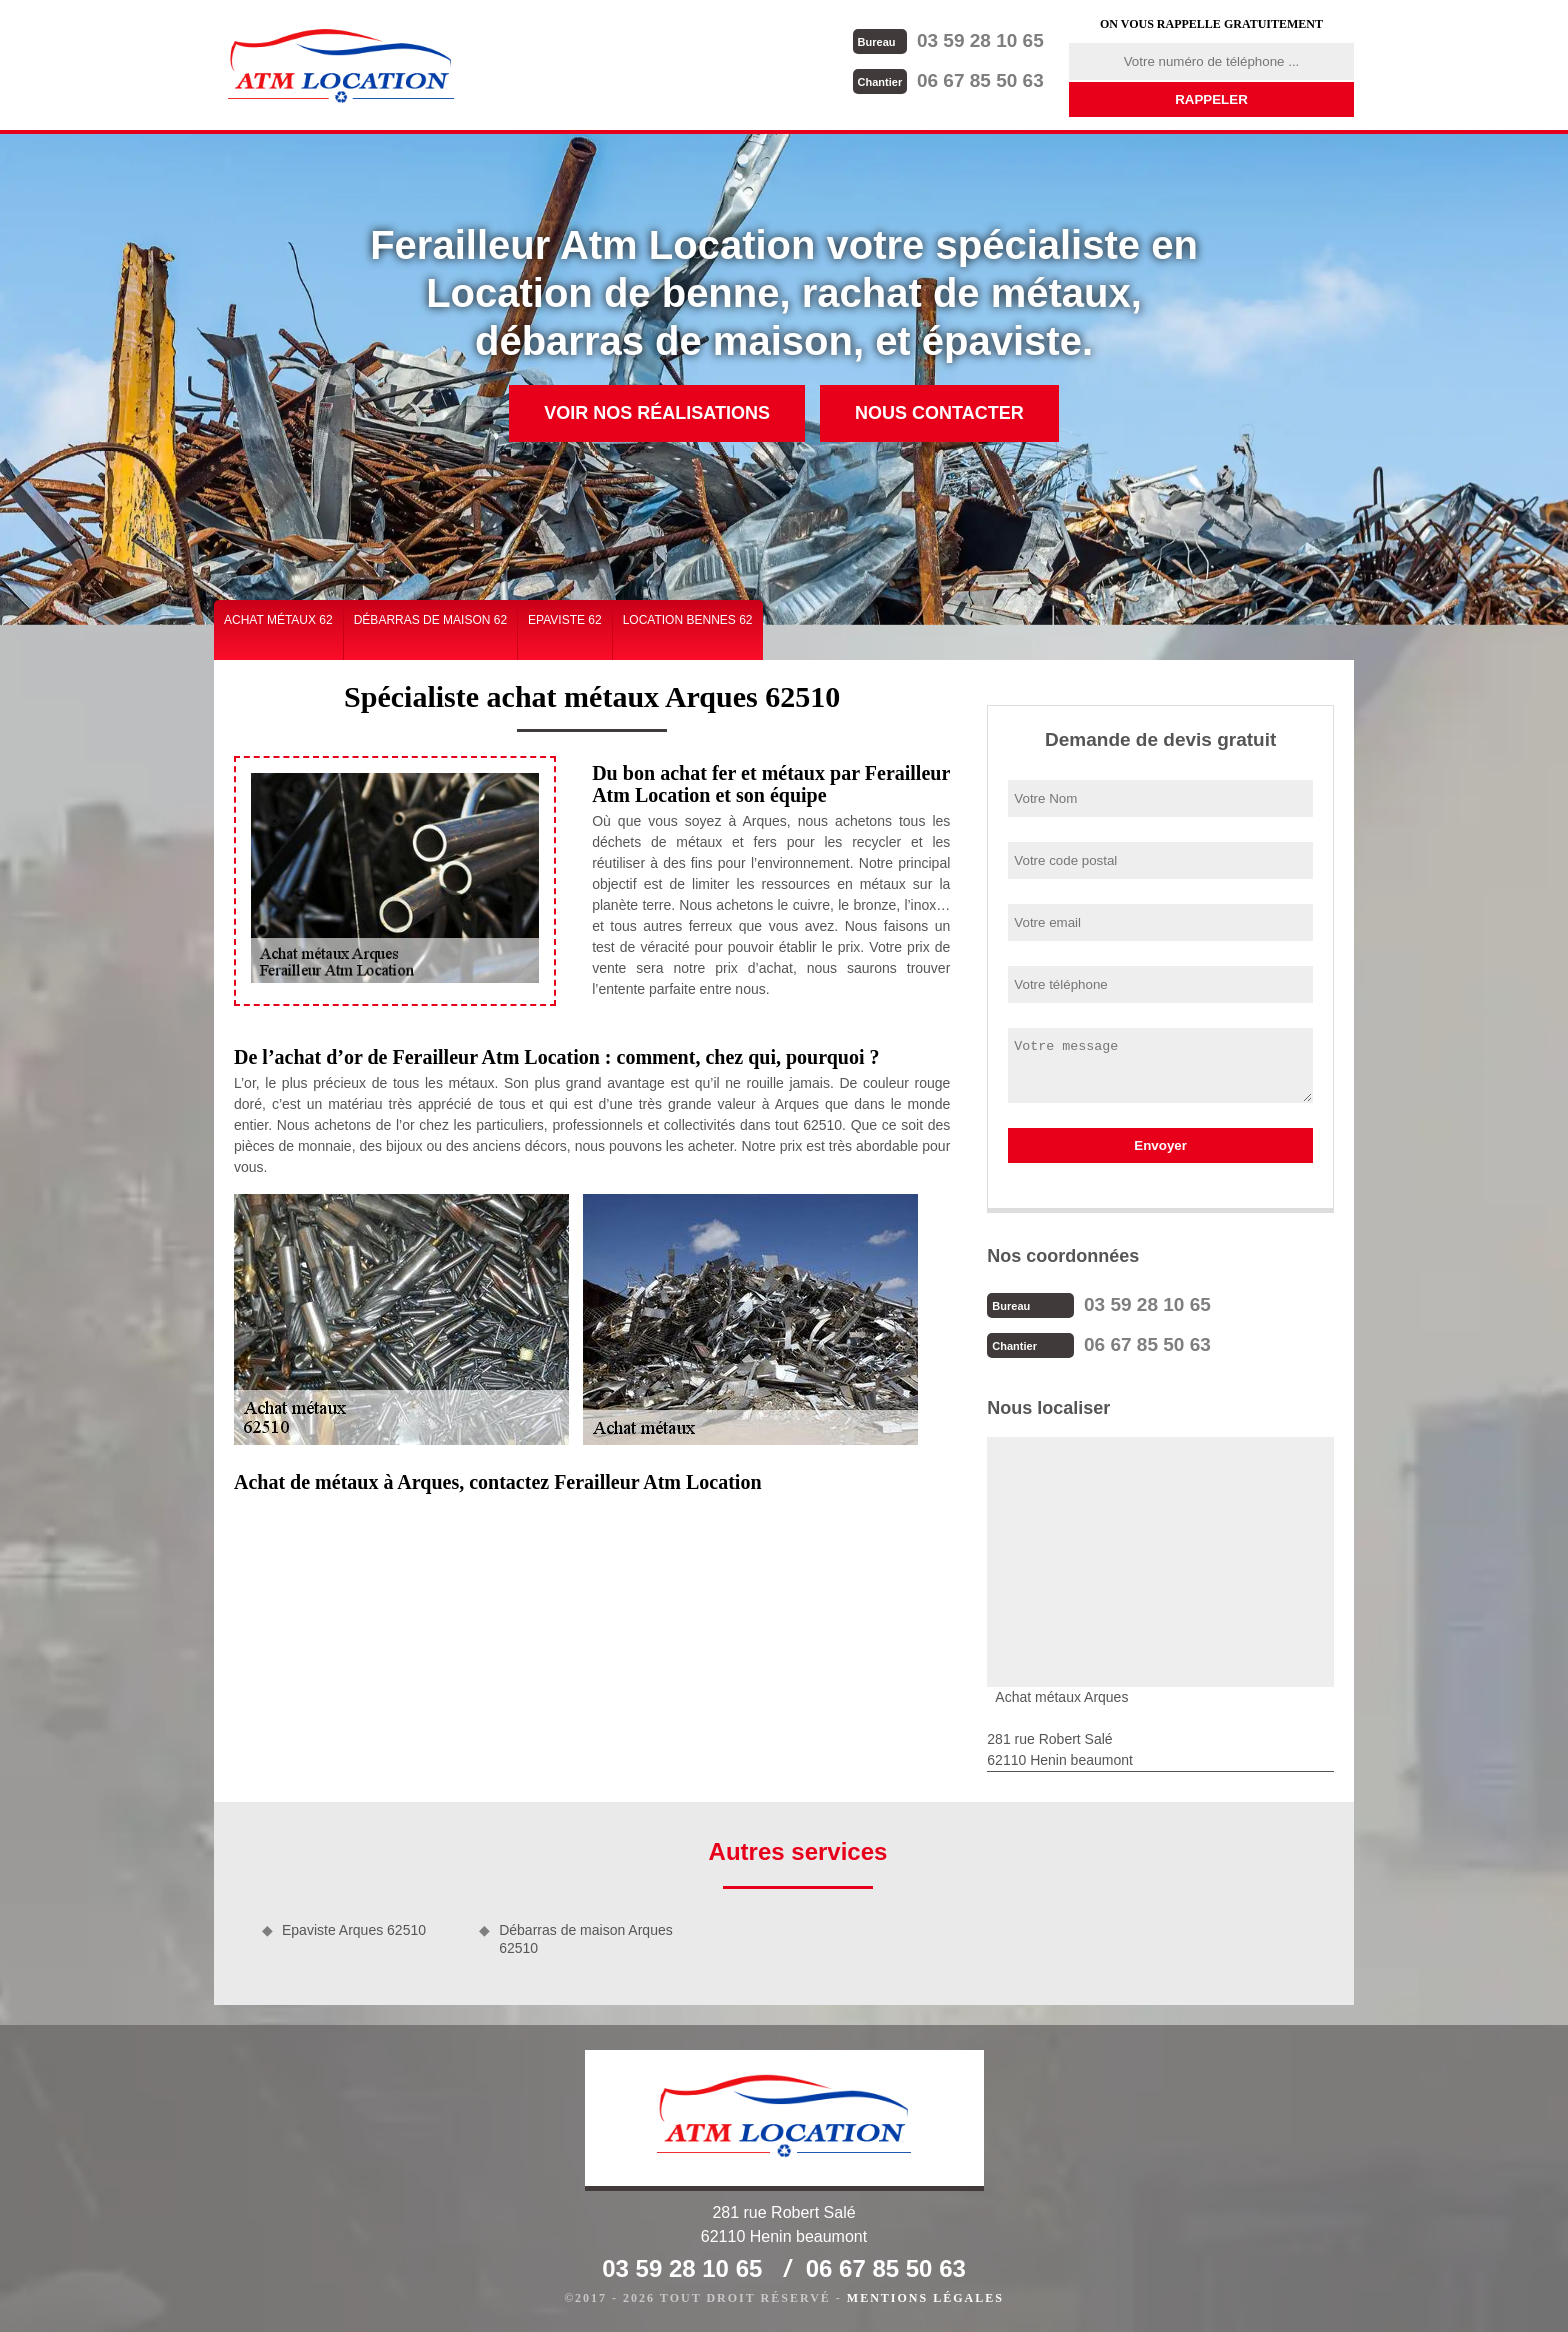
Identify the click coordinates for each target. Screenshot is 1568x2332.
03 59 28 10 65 (948, 40)
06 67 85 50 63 (948, 80)
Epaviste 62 (565, 620)
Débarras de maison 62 (430, 620)
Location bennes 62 (688, 620)
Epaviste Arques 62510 (354, 1930)
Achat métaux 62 (278, 620)
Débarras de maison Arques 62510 (586, 1939)
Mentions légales (925, 2298)
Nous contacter (939, 413)
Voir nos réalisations (657, 413)
